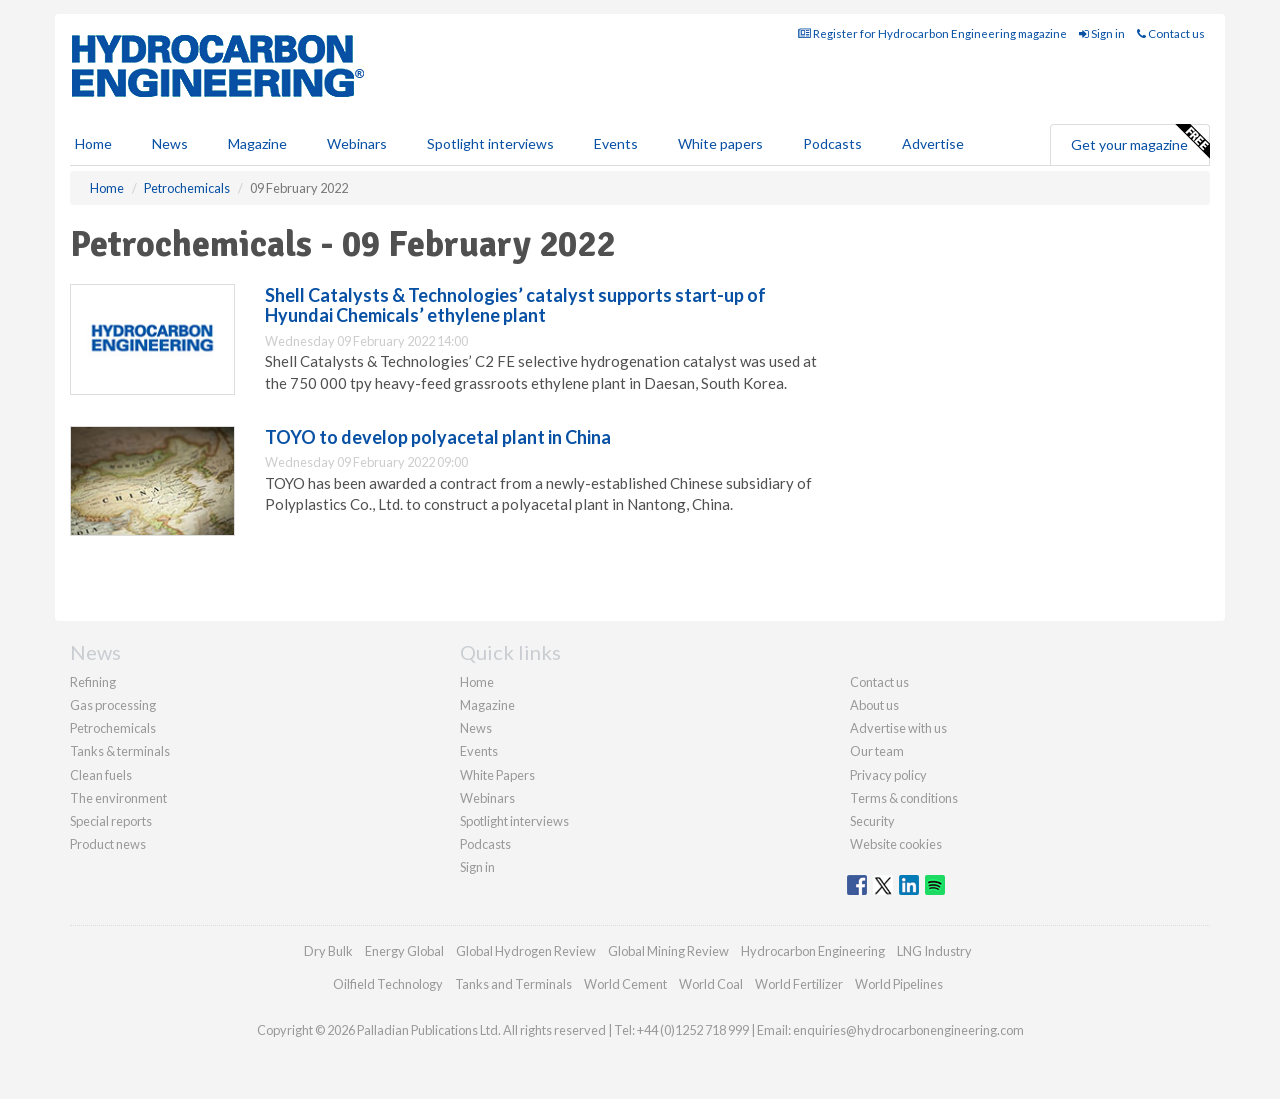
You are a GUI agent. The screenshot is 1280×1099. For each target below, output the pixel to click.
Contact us (1171, 33)
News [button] (170, 143)
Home (93, 143)
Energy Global (404, 951)
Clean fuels (101, 775)
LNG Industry (934, 951)
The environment (118, 798)
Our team (877, 751)
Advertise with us (898, 728)
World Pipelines (899, 984)
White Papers (497, 775)
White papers (720, 143)
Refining (93, 682)
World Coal (711, 984)
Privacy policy (888, 775)
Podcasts (832, 143)
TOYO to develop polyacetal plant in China (438, 437)
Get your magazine (1140, 142)
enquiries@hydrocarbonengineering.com (908, 1030)
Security (872, 821)
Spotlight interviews (490, 143)
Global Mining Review (668, 951)
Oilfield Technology (388, 984)
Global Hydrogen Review (526, 951)
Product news (108, 844)
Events (616, 143)
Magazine (257, 143)
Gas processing (113, 705)
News (476, 728)
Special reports (111, 821)
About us (874, 705)
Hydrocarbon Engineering (813, 951)
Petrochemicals (113, 728)
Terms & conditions (904, 798)
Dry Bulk (328, 951)
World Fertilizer (799, 984)
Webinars (357, 143)
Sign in (1102, 33)
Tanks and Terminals (513, 984)
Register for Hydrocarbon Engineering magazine (932, 33)
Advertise (933, 143)
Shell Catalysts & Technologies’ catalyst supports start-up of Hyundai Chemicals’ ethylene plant (515, 305)
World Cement (625, 984)
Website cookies (896, 844)
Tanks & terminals (120, 751)
